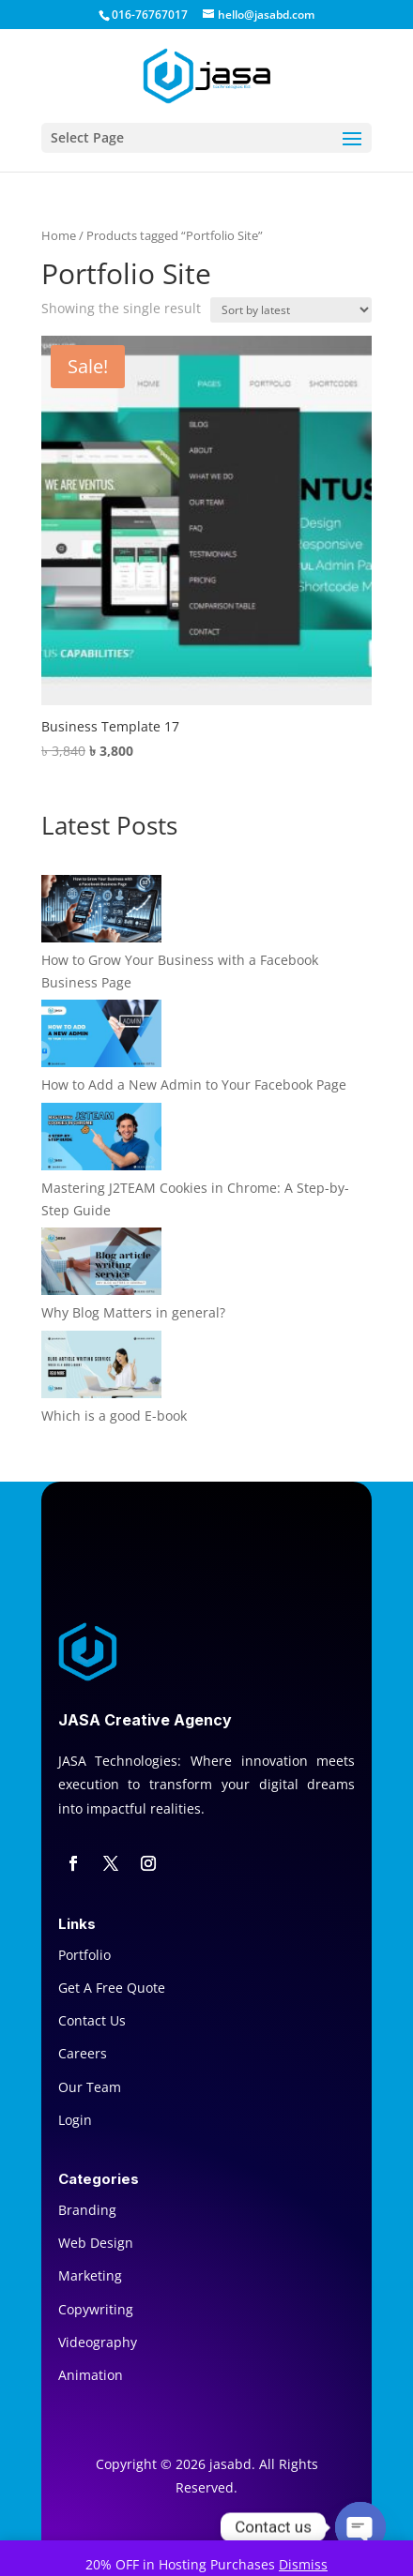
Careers (82, 2053)
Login (75, 2120)
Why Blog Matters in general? (133, 1312)
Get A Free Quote (111, 1987)
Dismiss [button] (303, 2564)
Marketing (90, 2275)
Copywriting (95, 2309)
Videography (97, 2342)
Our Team (89, 2087)
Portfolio (84, 1955)
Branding (87, 2210)
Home (58, 235)
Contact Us (92, 2020)
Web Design (95, 2243)
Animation (90, 2375)
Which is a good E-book (114, 1415)
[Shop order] (291, 310)
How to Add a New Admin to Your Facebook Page (193, 1084)
